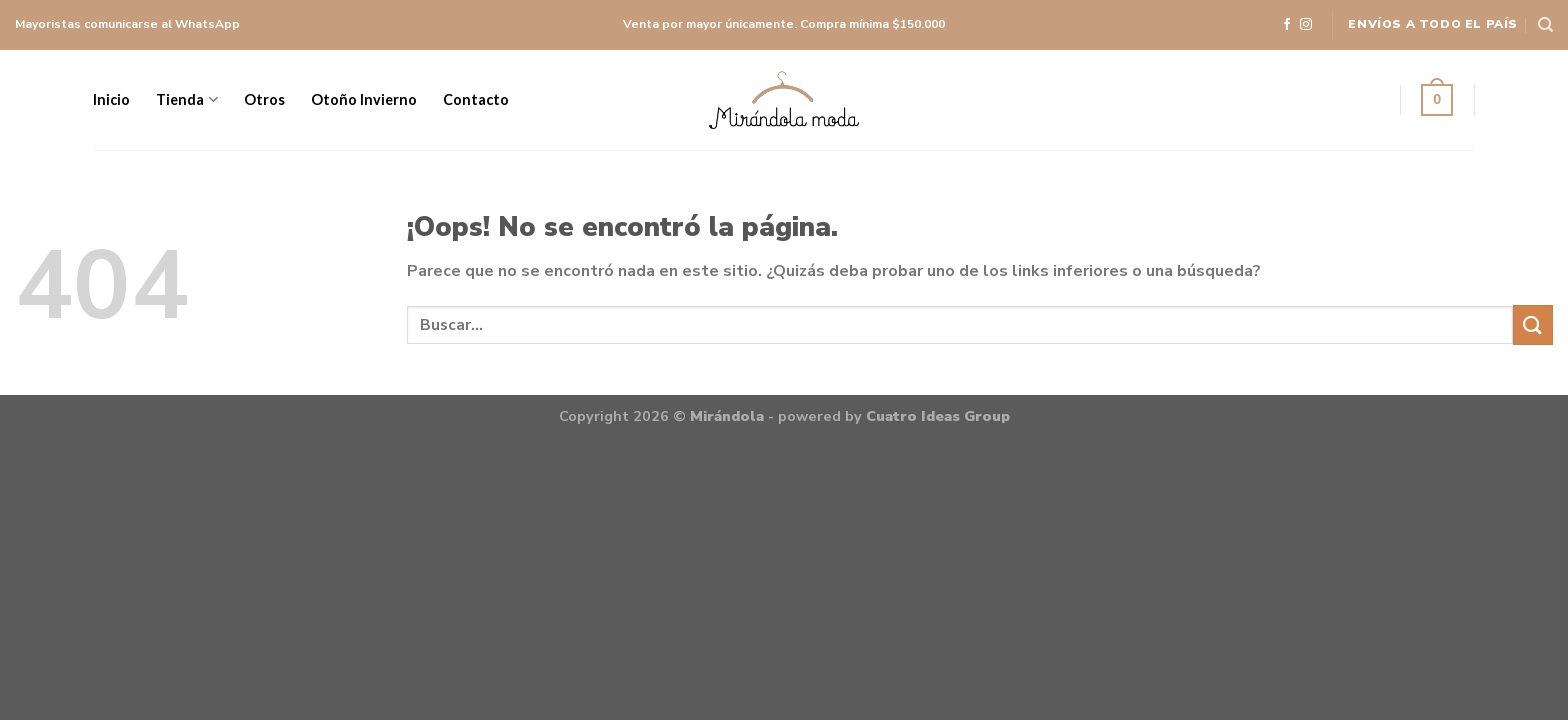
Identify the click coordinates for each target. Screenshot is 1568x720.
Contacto (476, 99)
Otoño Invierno (364, 99)
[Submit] (1533, 324)
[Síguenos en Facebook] (1287, 25)
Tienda (186, 99)
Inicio (111, 99)
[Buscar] (1545, 25)
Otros (264, 99)
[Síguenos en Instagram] (1306, 25)
